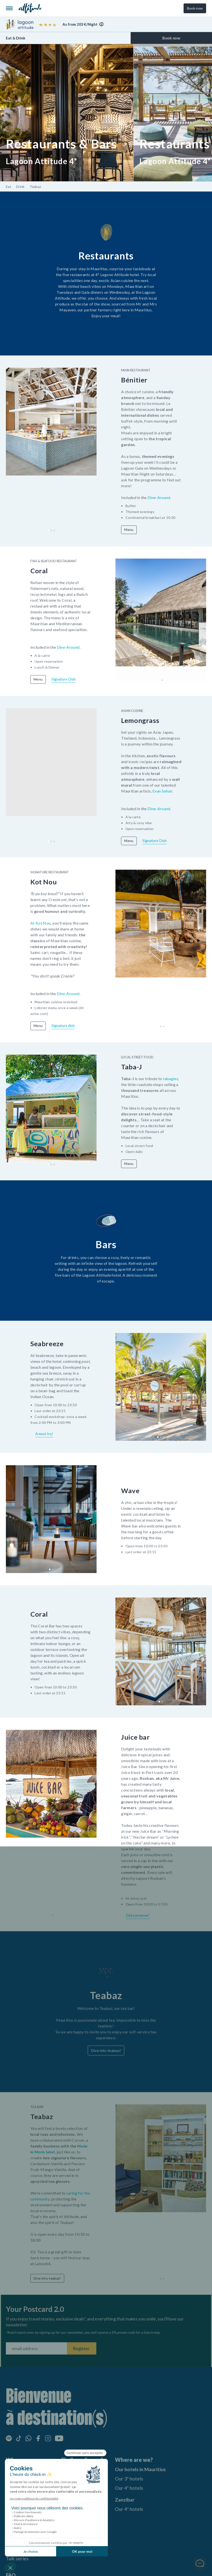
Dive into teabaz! (106, 2045)
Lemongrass (143, 718)
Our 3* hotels (136, 2473)
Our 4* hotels (136, 2482)
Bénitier (136, 379)
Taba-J (133, 1063)
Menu (128, 529)
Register (81, 2343)
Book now (194, 8)
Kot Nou (45, 879)
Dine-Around (159, 497)
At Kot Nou (40, 920)
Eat (8, 186)
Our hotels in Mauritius (148, 2463)
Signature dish (63, 1023)
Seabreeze (49, 1340)
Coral (40, 569)
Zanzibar (131, 2494)
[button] (104, 177)
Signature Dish (63, 678)
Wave (131, 1486)
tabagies (170, 1075)
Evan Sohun (162, 789)
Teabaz (35, 186)
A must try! (44, 1429)
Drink (20, 186)
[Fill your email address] (36, 2343)
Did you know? (138, 1910)
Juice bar (137, 1733)
